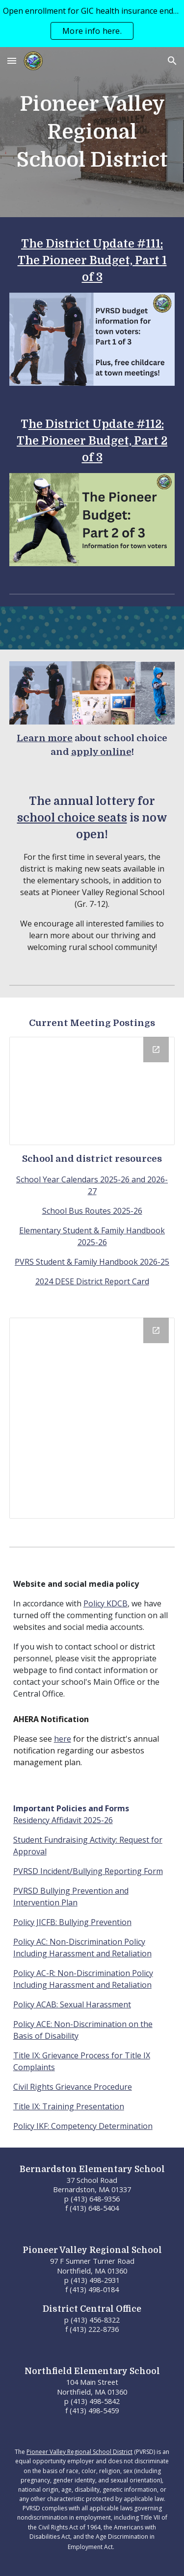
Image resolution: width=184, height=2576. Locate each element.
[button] (12, 60)
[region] (92, 23)
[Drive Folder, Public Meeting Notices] (92, 1091)
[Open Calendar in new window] (156, 1330)
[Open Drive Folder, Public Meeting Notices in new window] (156, 1049)
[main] (92, 132)
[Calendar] (92, 1418)
